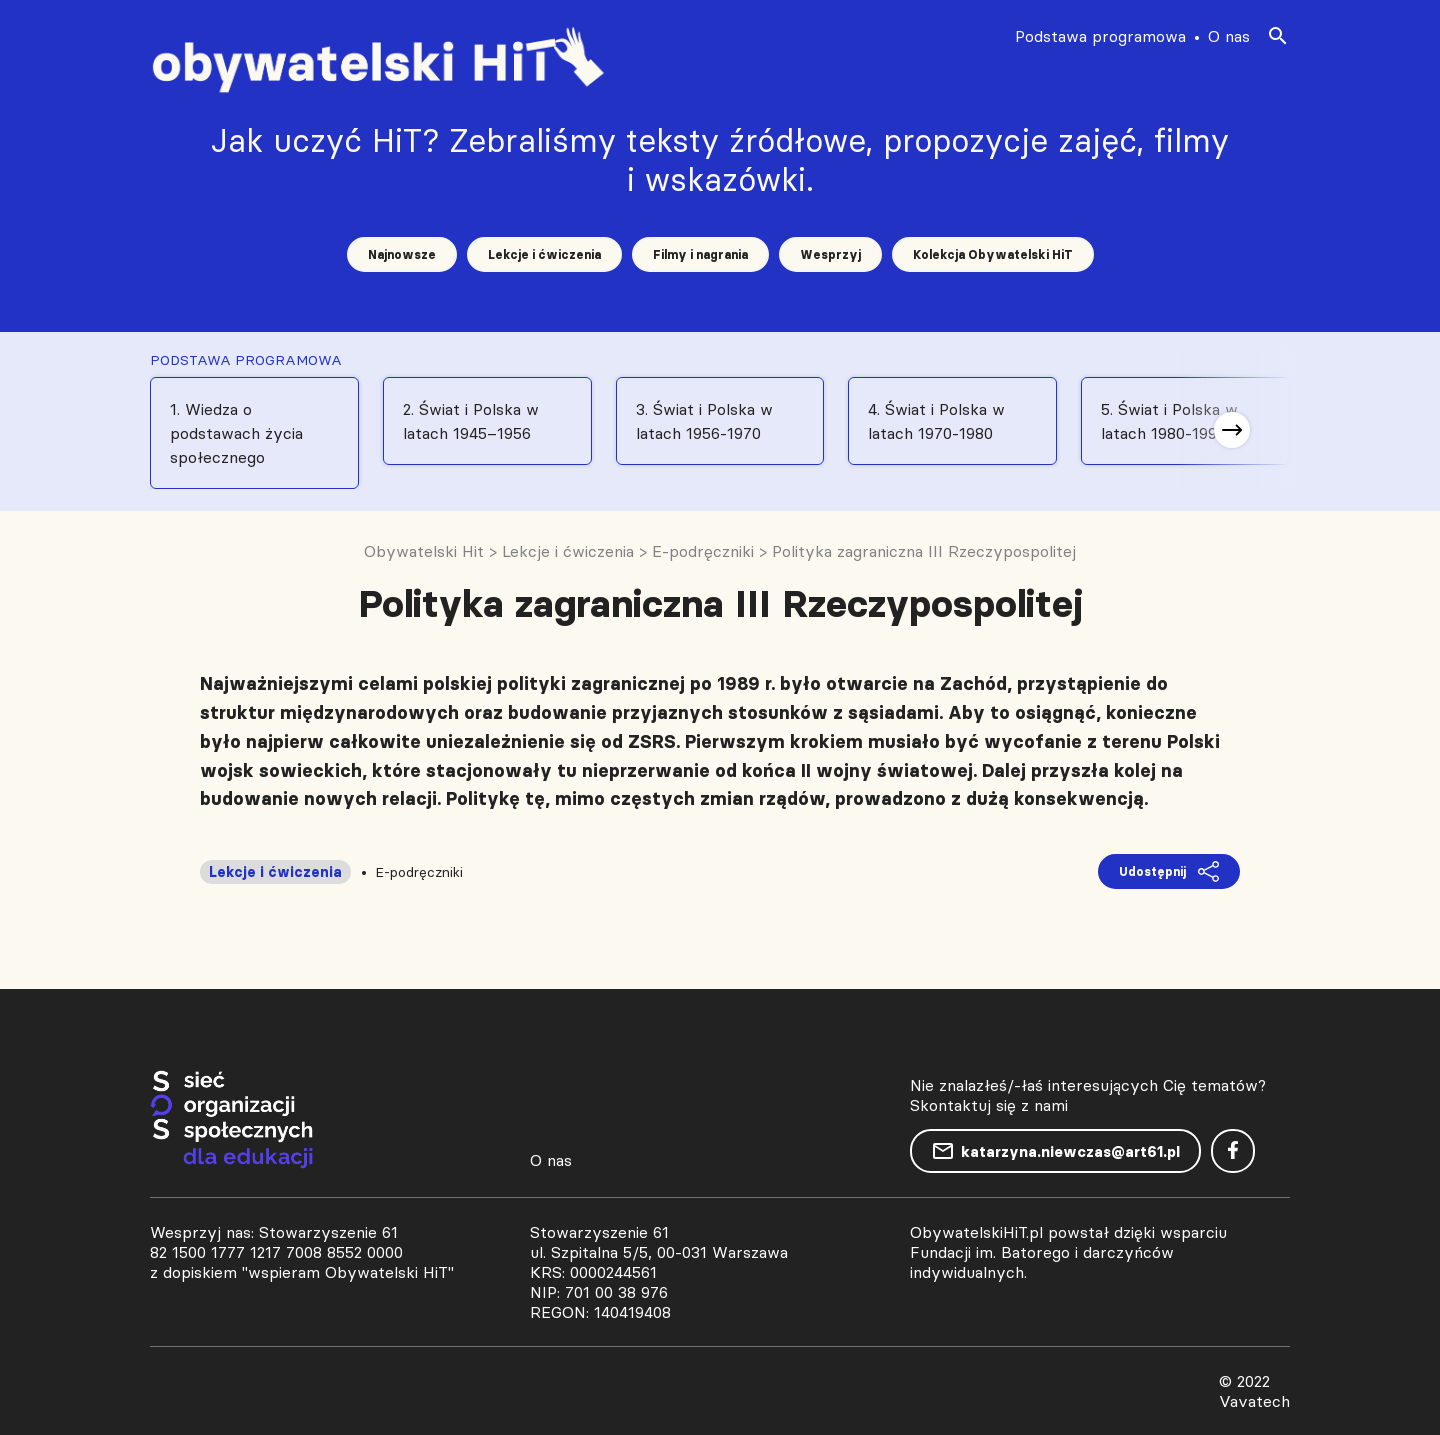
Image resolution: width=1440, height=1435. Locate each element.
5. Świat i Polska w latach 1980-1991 (1169, 421)
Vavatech (1254, 1401)
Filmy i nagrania (700, 254)
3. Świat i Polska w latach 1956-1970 (704, 421)
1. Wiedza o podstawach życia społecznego (236, 433)
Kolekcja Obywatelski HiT (993, 254)
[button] (1232, 430)
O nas (1229, 36)
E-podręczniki (419, 872)
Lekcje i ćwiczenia (544, 254)
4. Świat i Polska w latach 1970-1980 (936, 421)
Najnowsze (402, 254)
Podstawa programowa (1100, 36)
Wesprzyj (830, 254)
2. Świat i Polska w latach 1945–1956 (471, 421)
